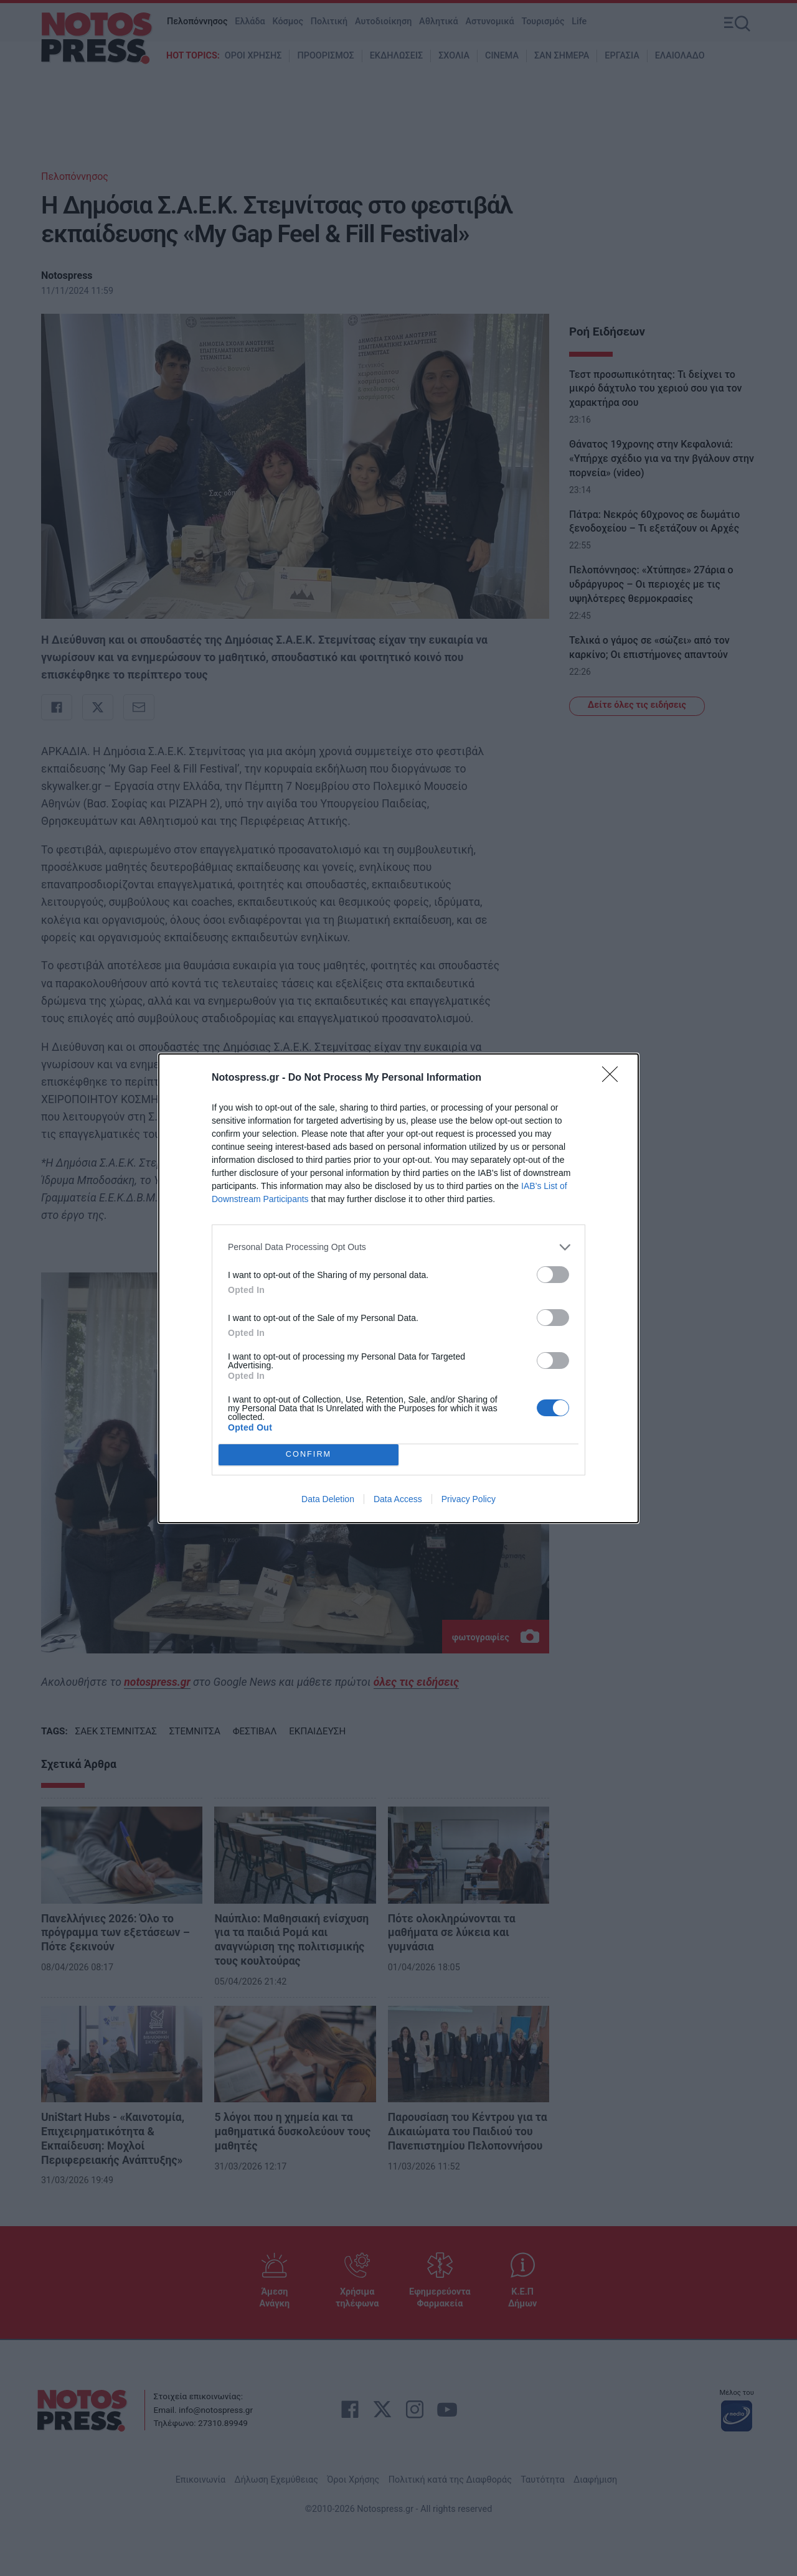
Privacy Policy (468, 1499)
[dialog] (398, 1288)
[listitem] (398, 1247)
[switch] (553, 1274)
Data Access (398, 1499)
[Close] (614, 1078)
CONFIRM (308, 1454)
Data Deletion (327, 1499)
